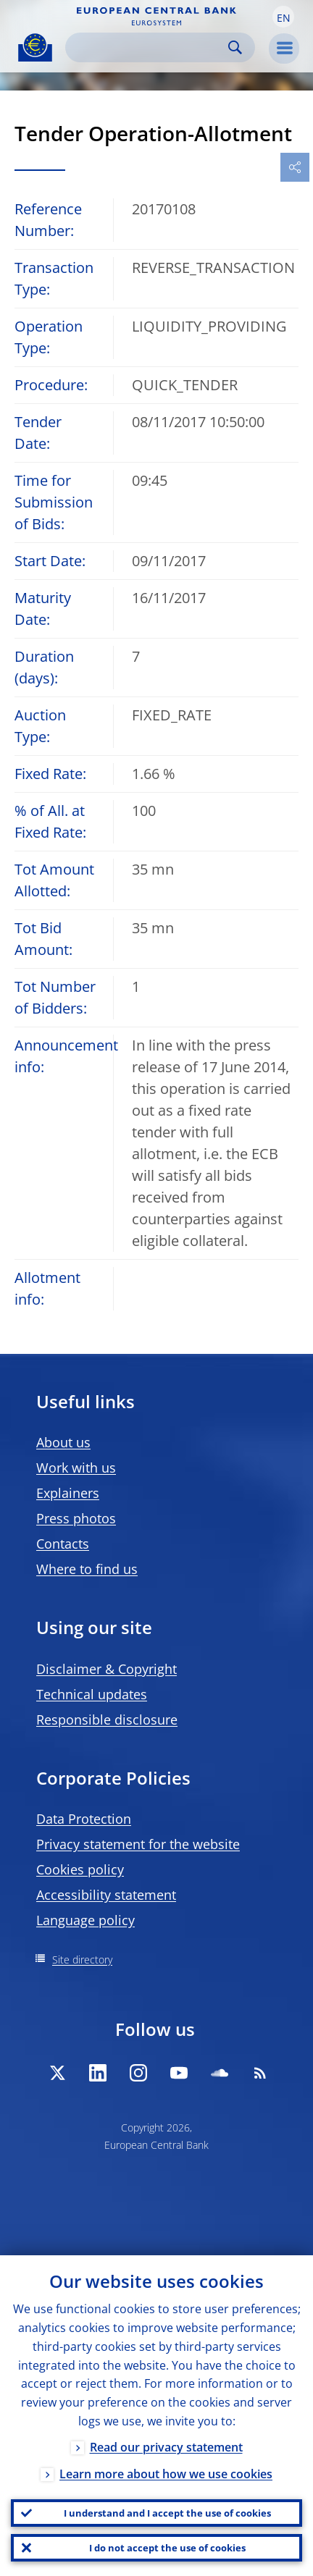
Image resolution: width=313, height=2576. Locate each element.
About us (63, 1442)
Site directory (82, 1959)
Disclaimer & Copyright (106, 1669)
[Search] (148, 47)
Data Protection (83, 1818)
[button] (283, 17)
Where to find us (87, 1569)
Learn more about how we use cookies (165, 2474)
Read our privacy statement (166, 2447)
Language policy (85, 1920)
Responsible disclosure (107, 1719)
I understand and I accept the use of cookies (167, 2513)
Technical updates (91, 1694)
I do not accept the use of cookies (167, 2547)
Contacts (62, 1543)
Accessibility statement (106, 1894)
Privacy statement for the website (138, 1844)
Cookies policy (80, 1869)
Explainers (67, 1493)
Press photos (76, 1518)
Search (235, 47)
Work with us (76, 1467)
